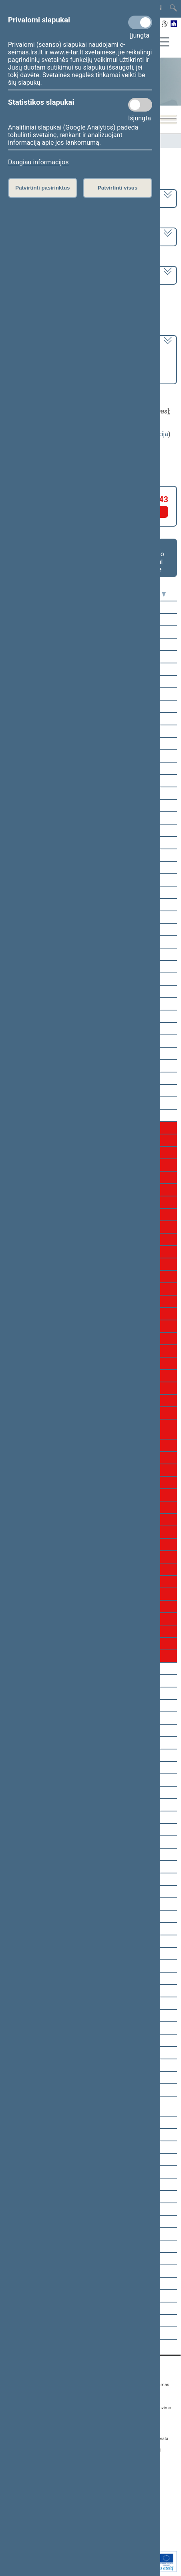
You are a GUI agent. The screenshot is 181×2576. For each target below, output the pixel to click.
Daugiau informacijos (38, 162)
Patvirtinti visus (117, 188)
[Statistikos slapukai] (140, 105)
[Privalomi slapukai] (140, 22)
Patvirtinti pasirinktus (42, 188)
